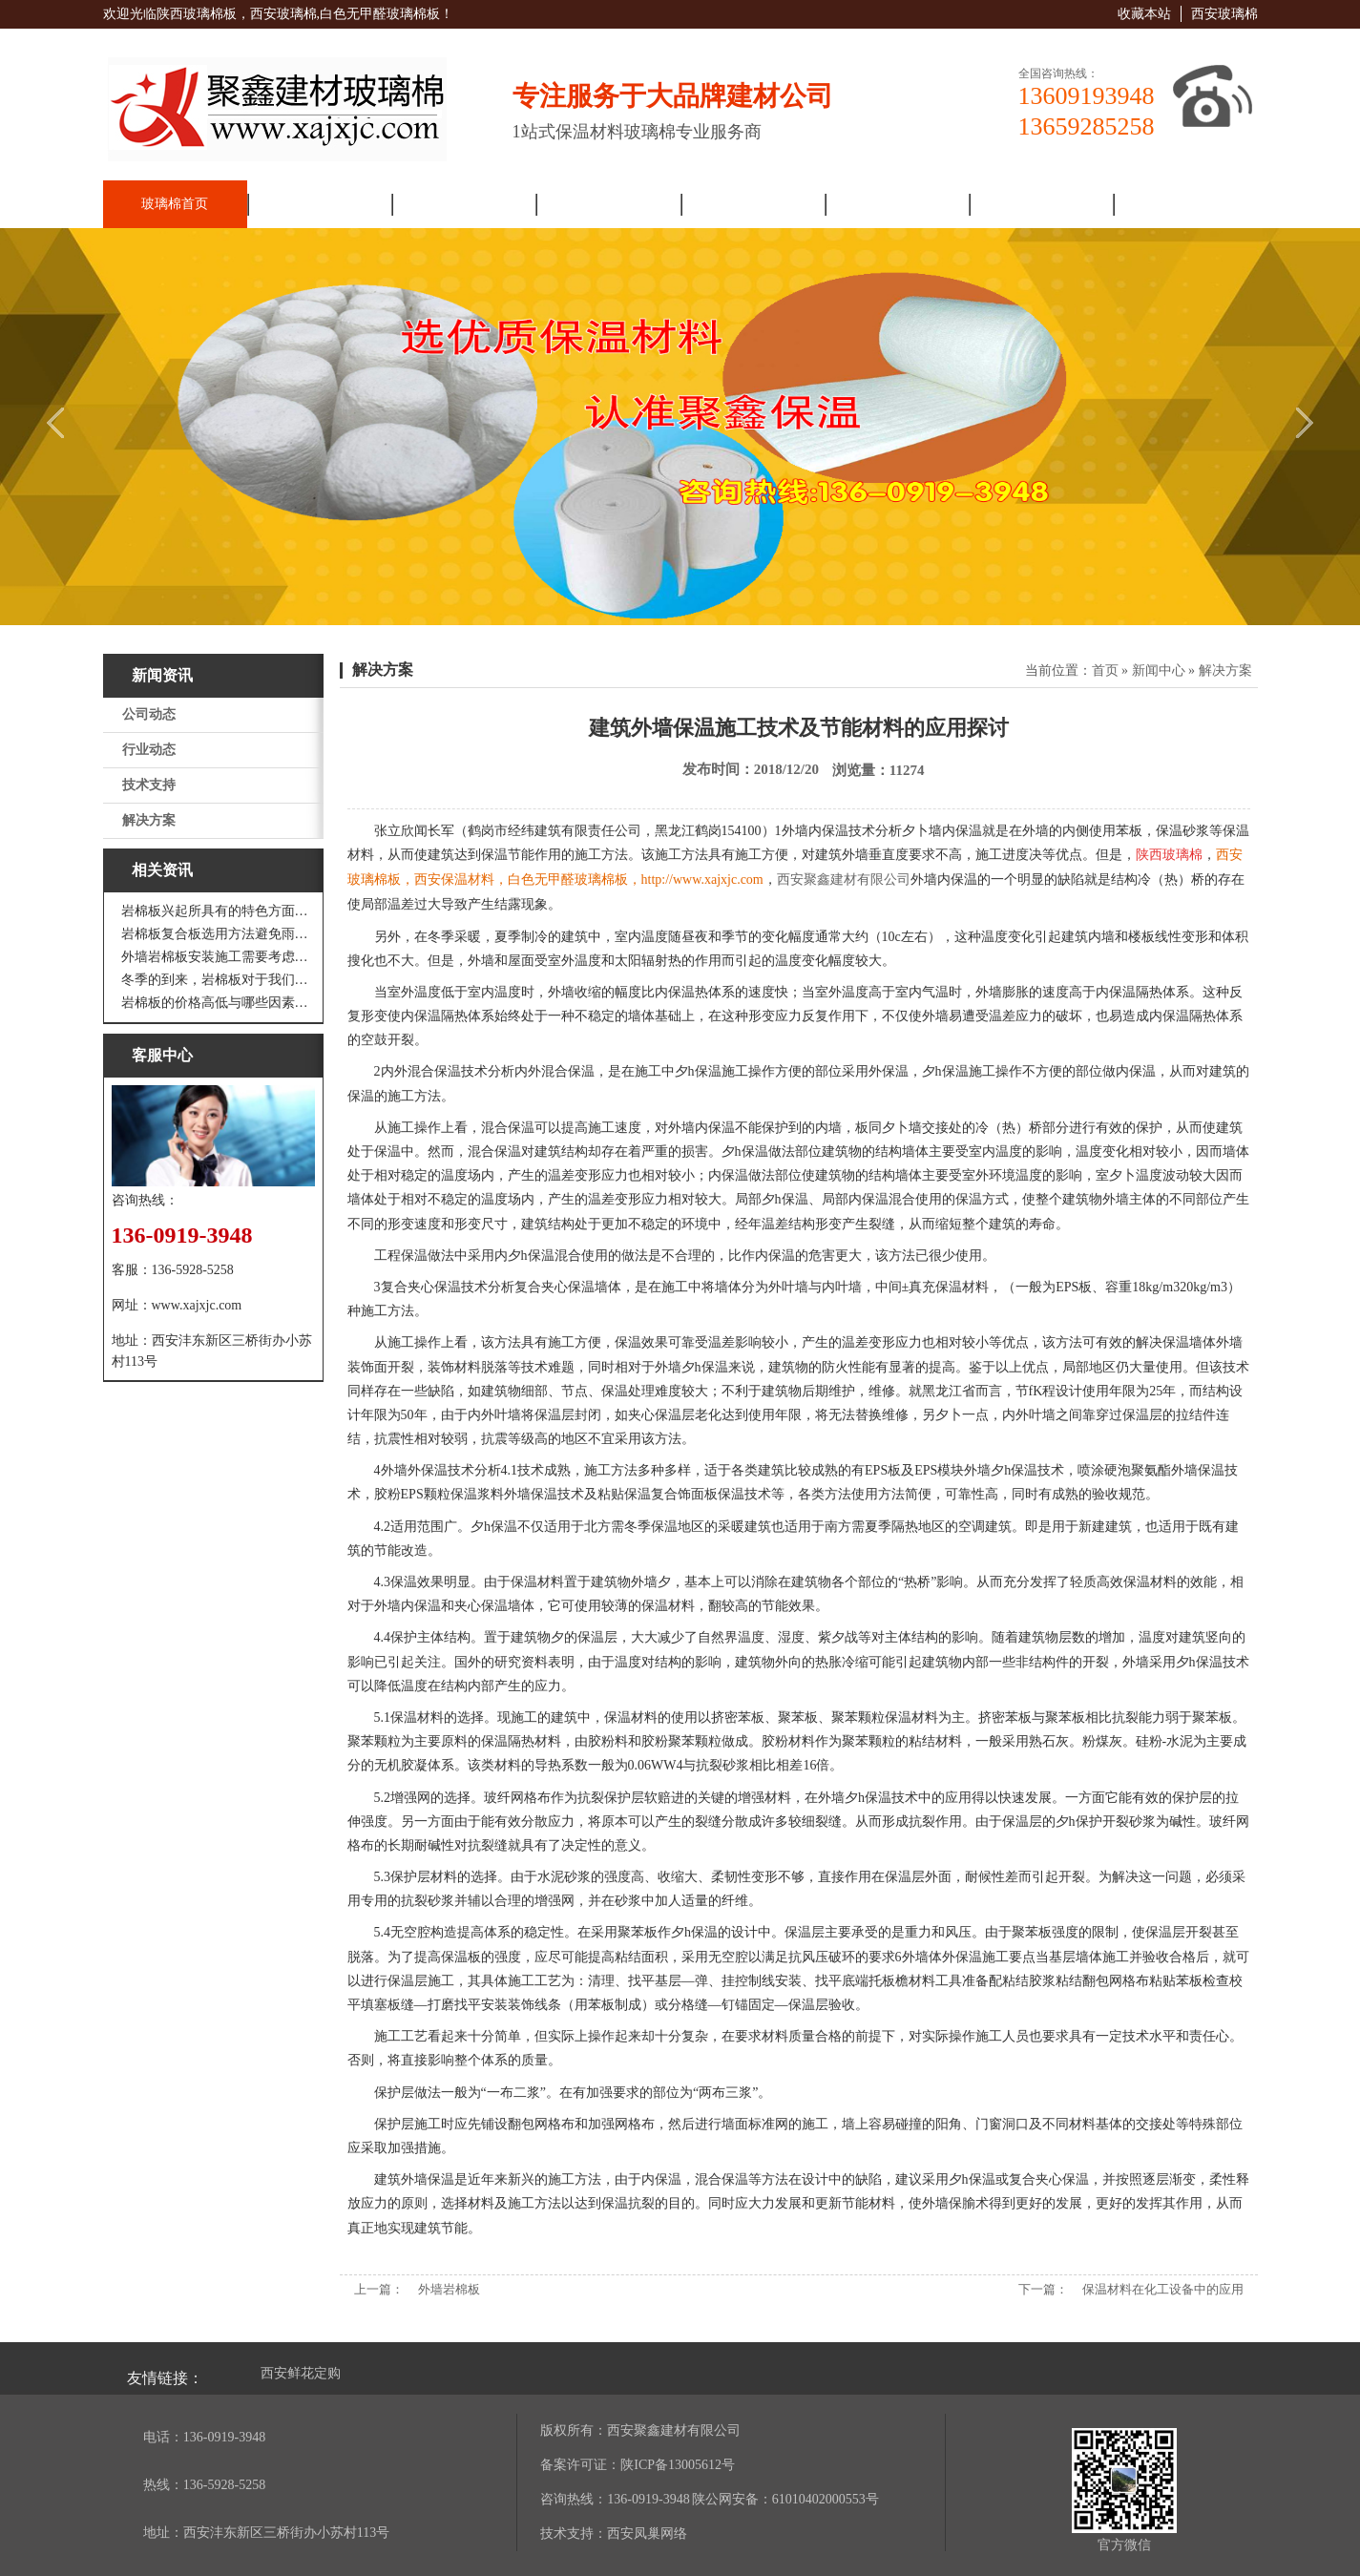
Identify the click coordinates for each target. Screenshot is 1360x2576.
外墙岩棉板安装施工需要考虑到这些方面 (218, 957)
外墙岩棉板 (449, 2289)
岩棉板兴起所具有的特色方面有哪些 (218, 911)
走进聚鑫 (318, 204)
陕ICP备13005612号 (677, 2465)
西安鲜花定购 (301, 2373)
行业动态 (149, 750)
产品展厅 (608, 204)
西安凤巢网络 (647, 2533)
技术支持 (149, 785)
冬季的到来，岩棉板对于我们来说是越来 (218, 980)
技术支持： (573, 2533)
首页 (1105, 670)
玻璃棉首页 (174, 204)
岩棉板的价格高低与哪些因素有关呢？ (218, 1002)
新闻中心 (1158, 670)
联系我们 (1185, 204)
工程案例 (896, 204)
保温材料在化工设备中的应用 (1163, 2289)
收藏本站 (1144, 14)
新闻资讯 (464, 204)
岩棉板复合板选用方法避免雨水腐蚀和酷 (218, 934)
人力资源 (1041, 204)
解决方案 (752, 204)
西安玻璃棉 (1224, 14)
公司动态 (149, 714)
